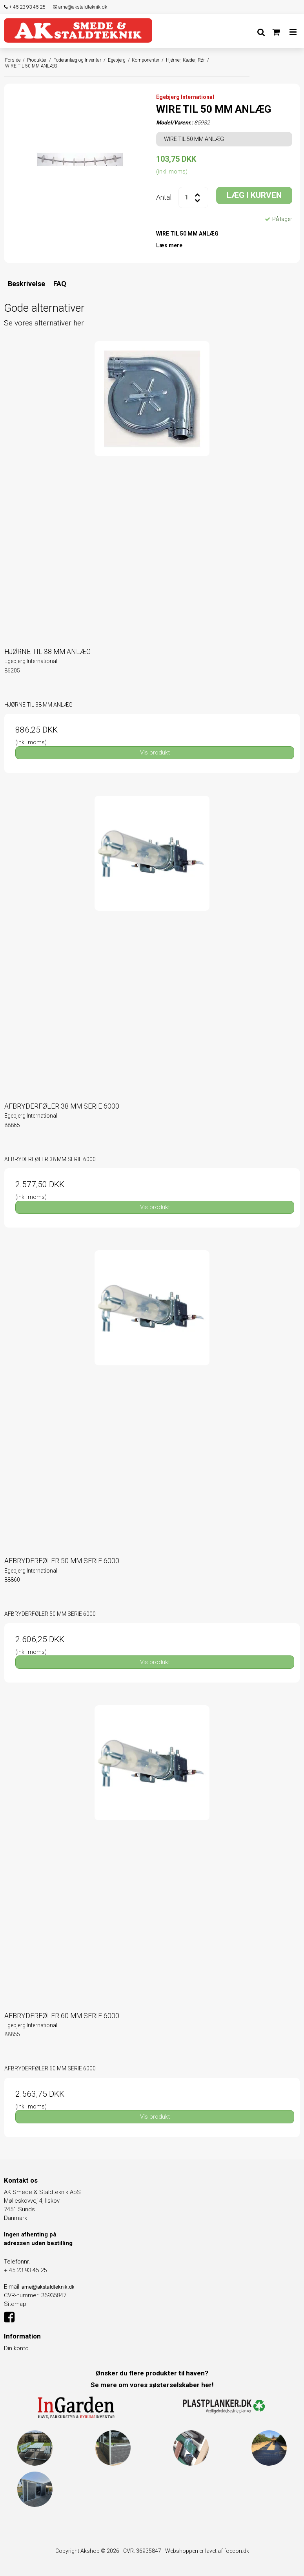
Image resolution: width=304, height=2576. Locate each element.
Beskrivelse (26, 284)
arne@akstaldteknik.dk (80, 7)
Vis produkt (155, 752)
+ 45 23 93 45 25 (24, 7)
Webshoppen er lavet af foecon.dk (207, 2551)
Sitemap (15, 2303)
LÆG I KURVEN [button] (254, 195)
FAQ (59, 284)
